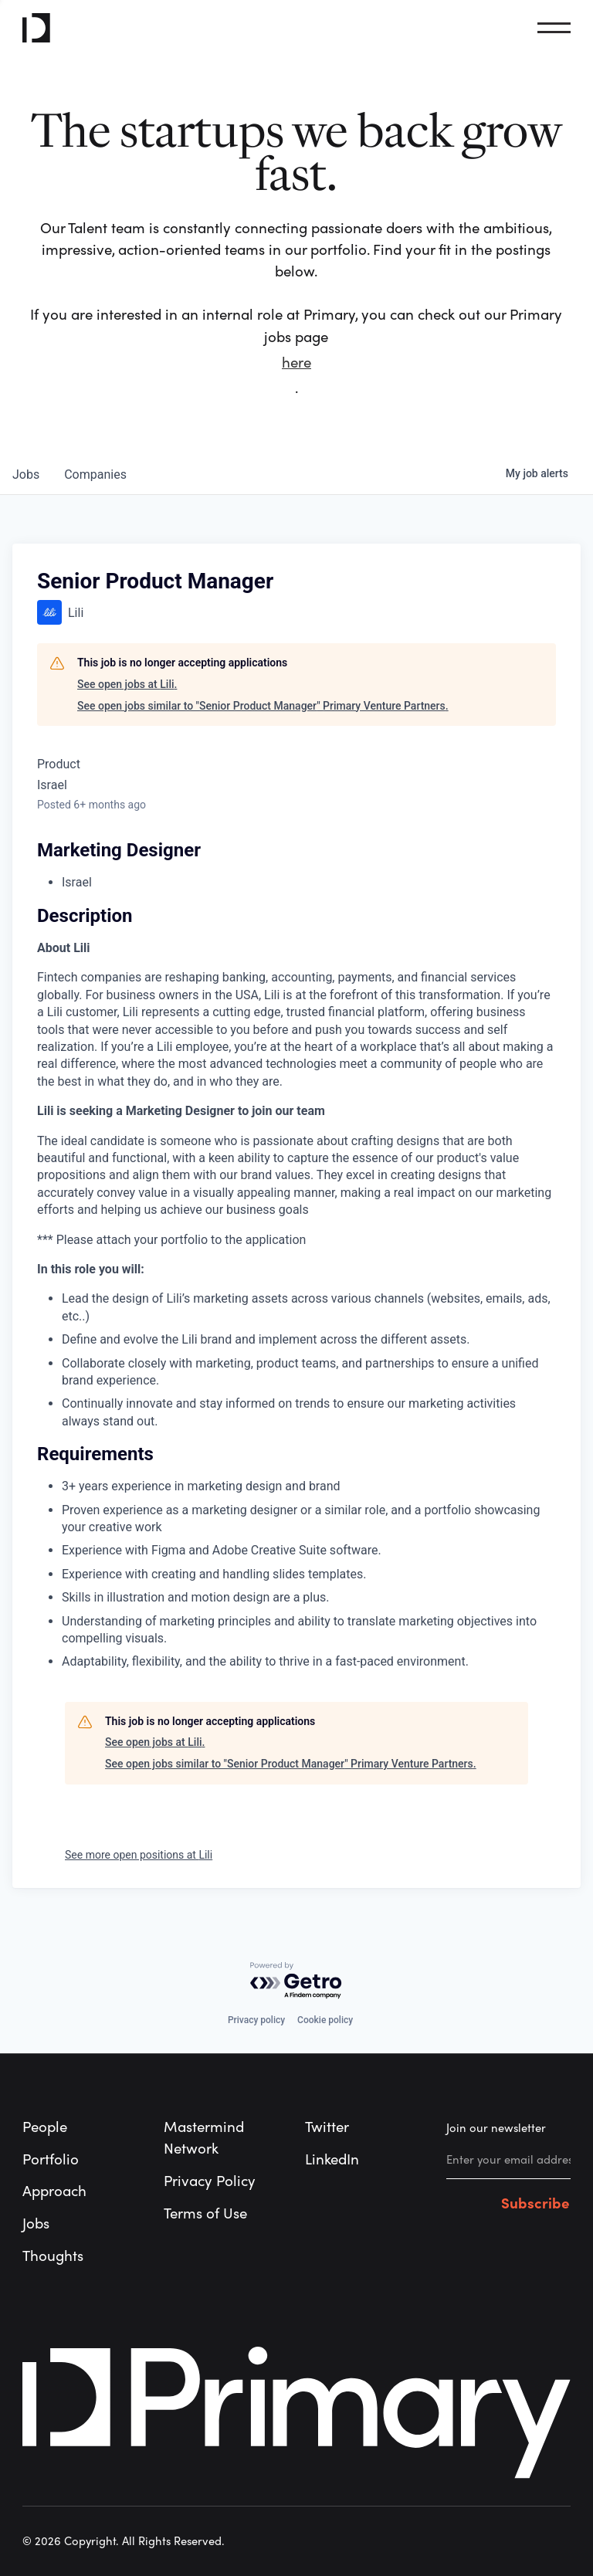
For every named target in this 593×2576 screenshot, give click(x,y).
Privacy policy (256, 2020)
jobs (25, 474)
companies (95, 474)
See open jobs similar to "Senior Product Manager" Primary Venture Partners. (263, 706)
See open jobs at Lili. (127, 684)
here (296, 362)
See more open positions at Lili (138, 1855)
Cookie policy (325, 2020)
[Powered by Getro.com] (296, 1981)
